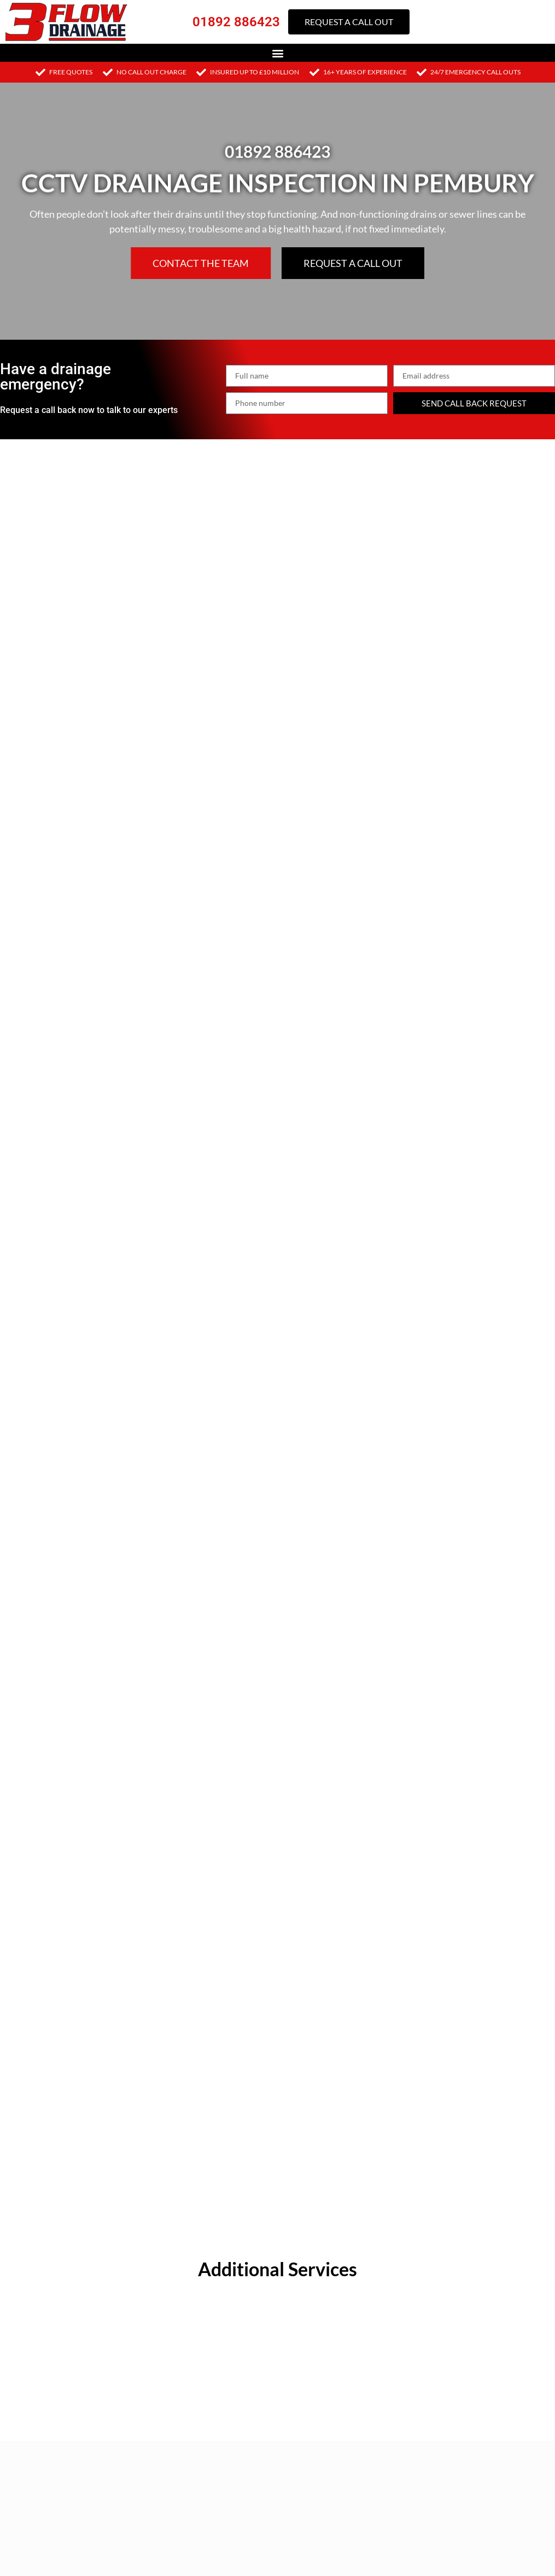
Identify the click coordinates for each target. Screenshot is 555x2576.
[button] (277, 53)
